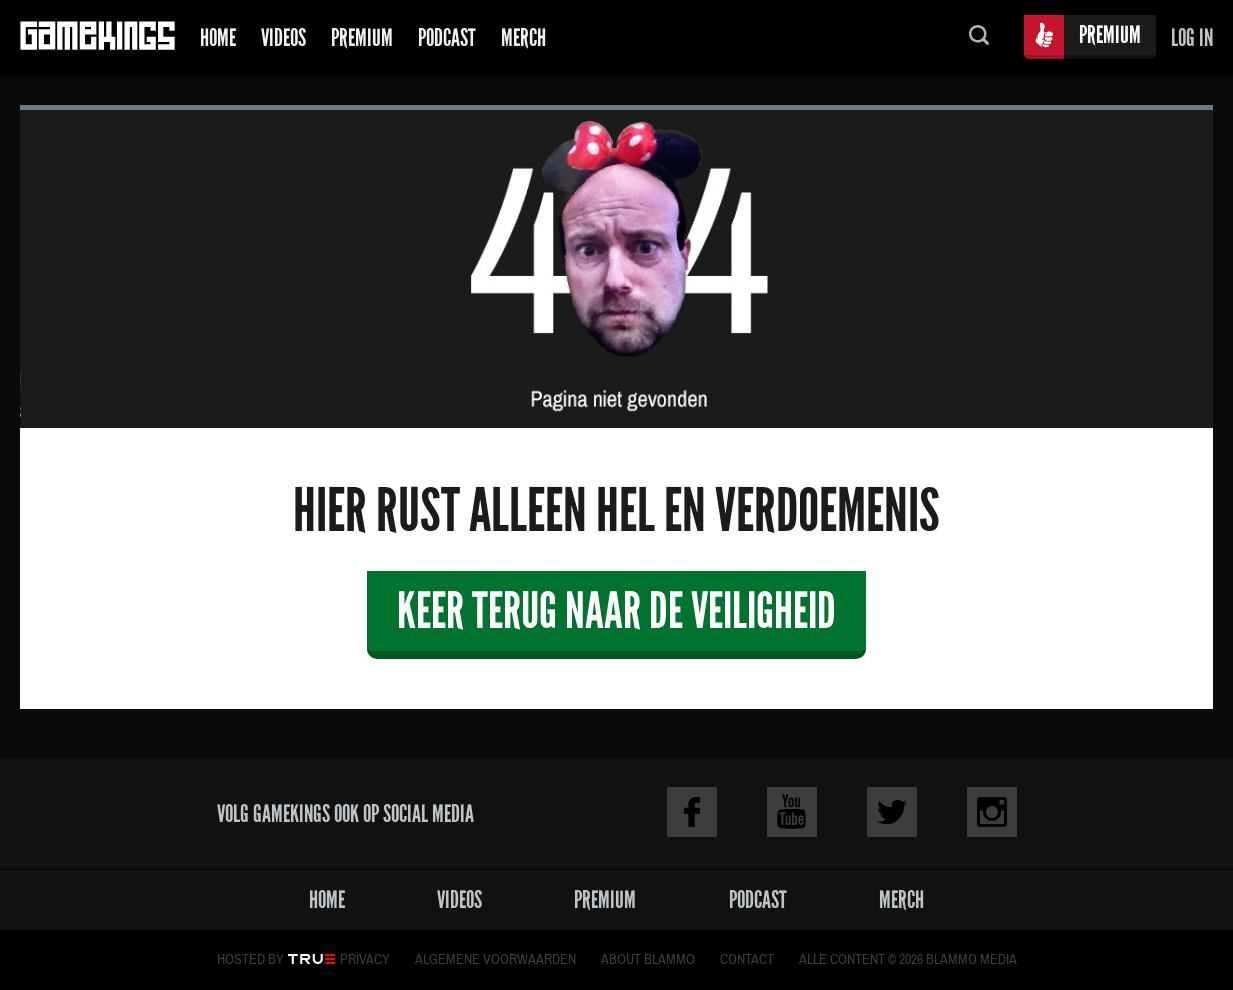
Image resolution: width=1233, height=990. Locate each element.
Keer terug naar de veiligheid (616, 610)
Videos (283, 37)
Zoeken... (979, 37)
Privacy (365, 960)
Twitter (892, 812)
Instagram (992, 812)
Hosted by (250, 960)
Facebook (692, 812)
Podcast (447, 37)
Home (218, 37)
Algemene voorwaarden (495, 960)
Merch (523, 37)
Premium (362, 37)
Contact (747, 960)
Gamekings (97, 37)
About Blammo (648, 960)
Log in (1192, 37)
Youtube (792, 812)
